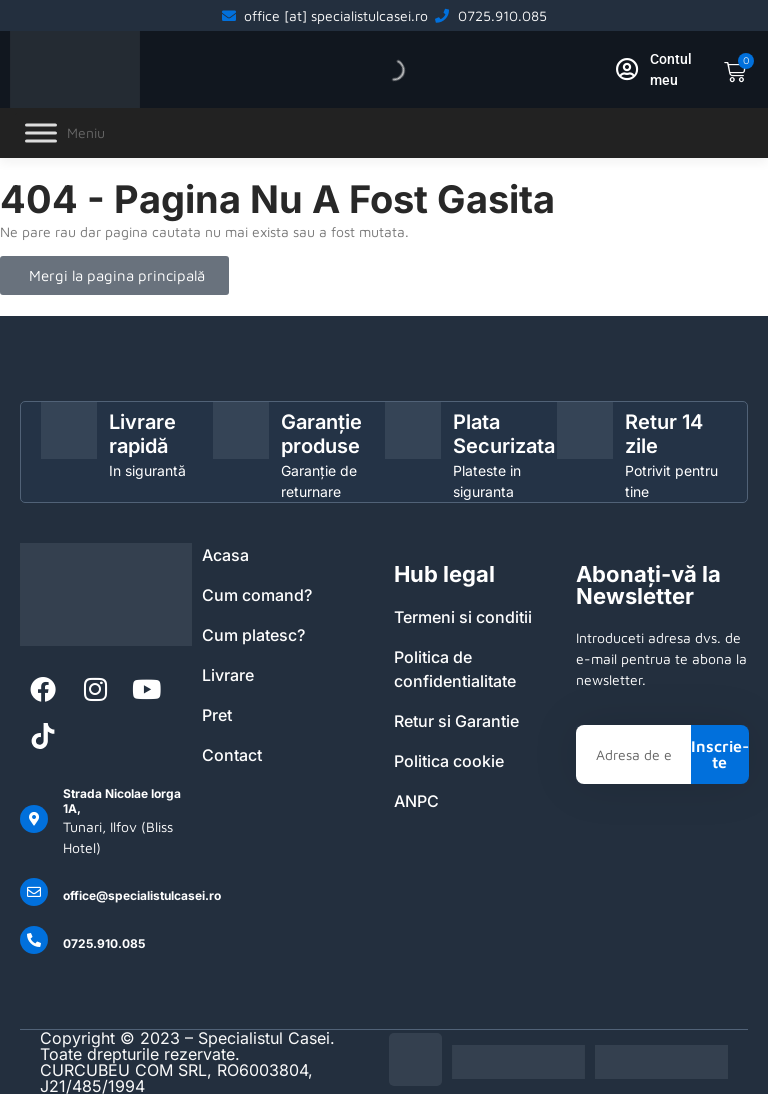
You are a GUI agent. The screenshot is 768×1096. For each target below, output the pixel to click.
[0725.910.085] (34, 940)
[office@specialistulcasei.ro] (34, 892)
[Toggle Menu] (41, 133)
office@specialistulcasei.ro (142, 895)
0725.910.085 (104, 943)
